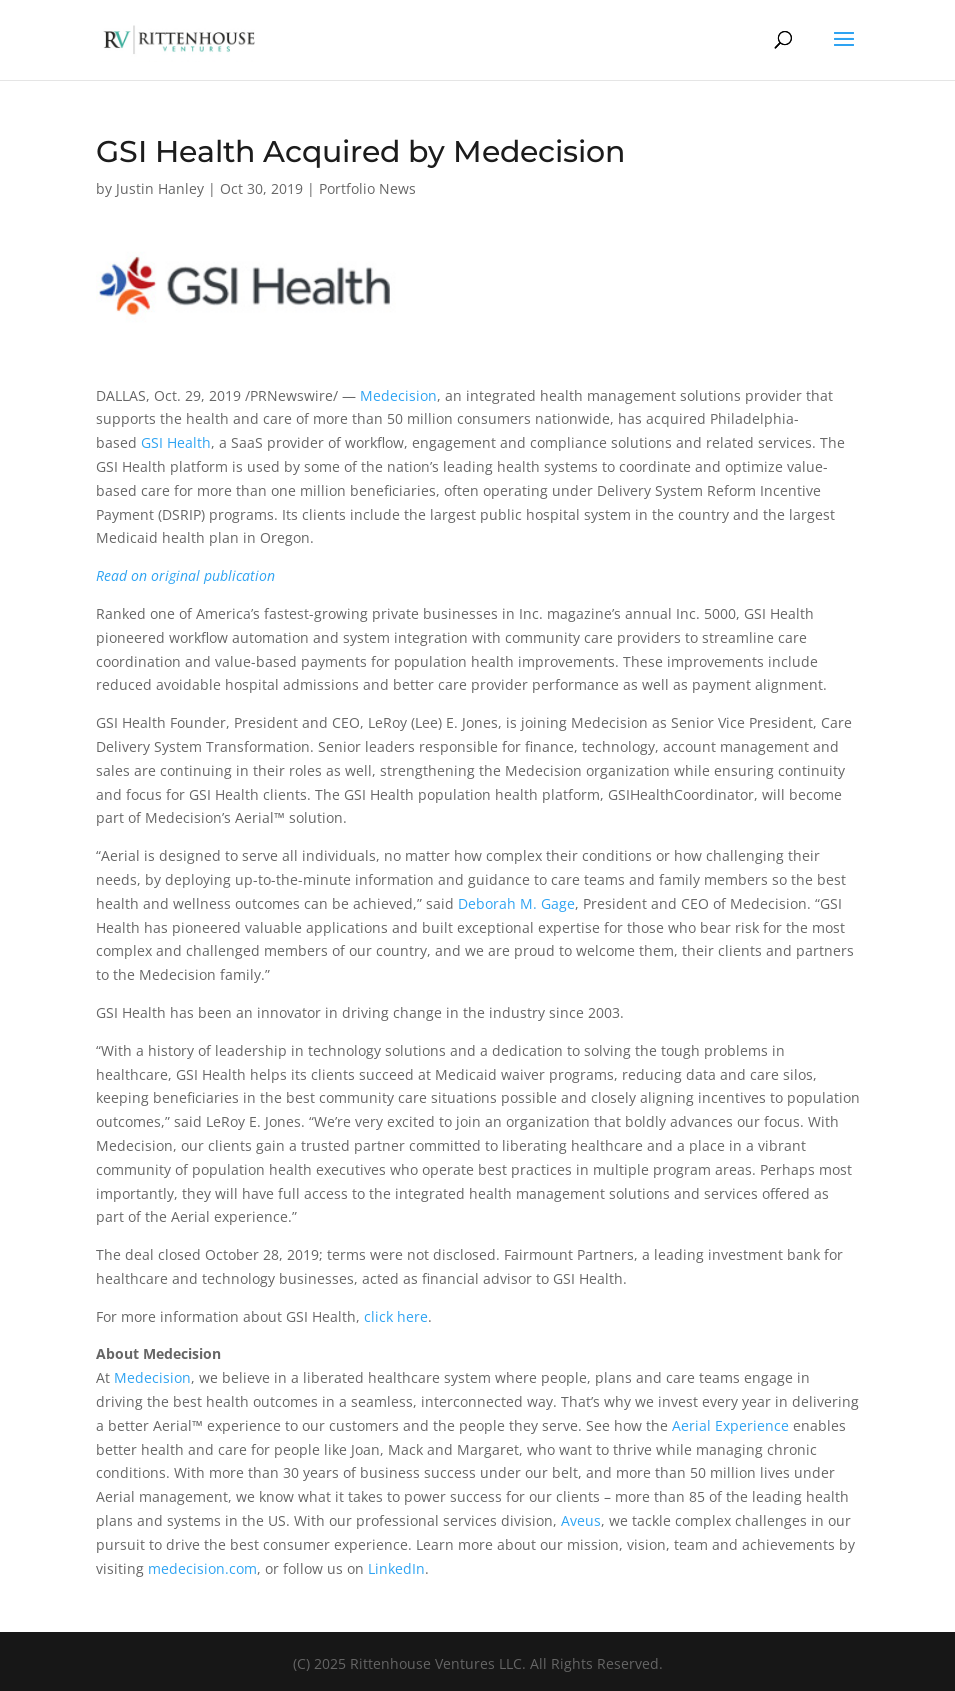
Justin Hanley (160, 188)
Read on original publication (185, 575)
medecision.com (202, 1568)
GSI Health (176, 442)
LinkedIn (396, 1568)
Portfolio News (367, 188)
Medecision (398, 395)
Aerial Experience (730, 1425)
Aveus (581, 1520)
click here (396, 1316)
